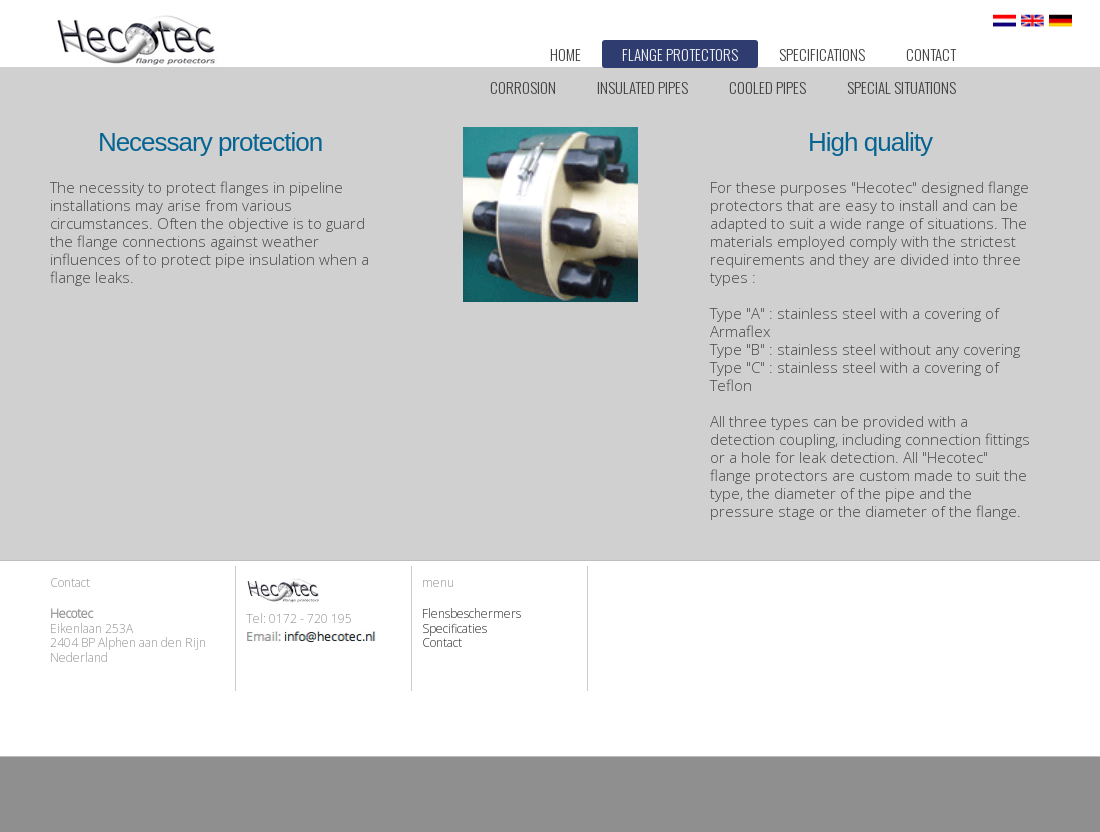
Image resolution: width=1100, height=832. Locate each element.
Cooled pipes (767, 87)
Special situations (901, 87)
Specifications (822, 54)
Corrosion (523, 87)
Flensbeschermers (471, 613)
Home (565, 54)
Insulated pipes (642, 87)
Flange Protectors (680, 54)
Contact (931, 54)
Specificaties (454, 628)
